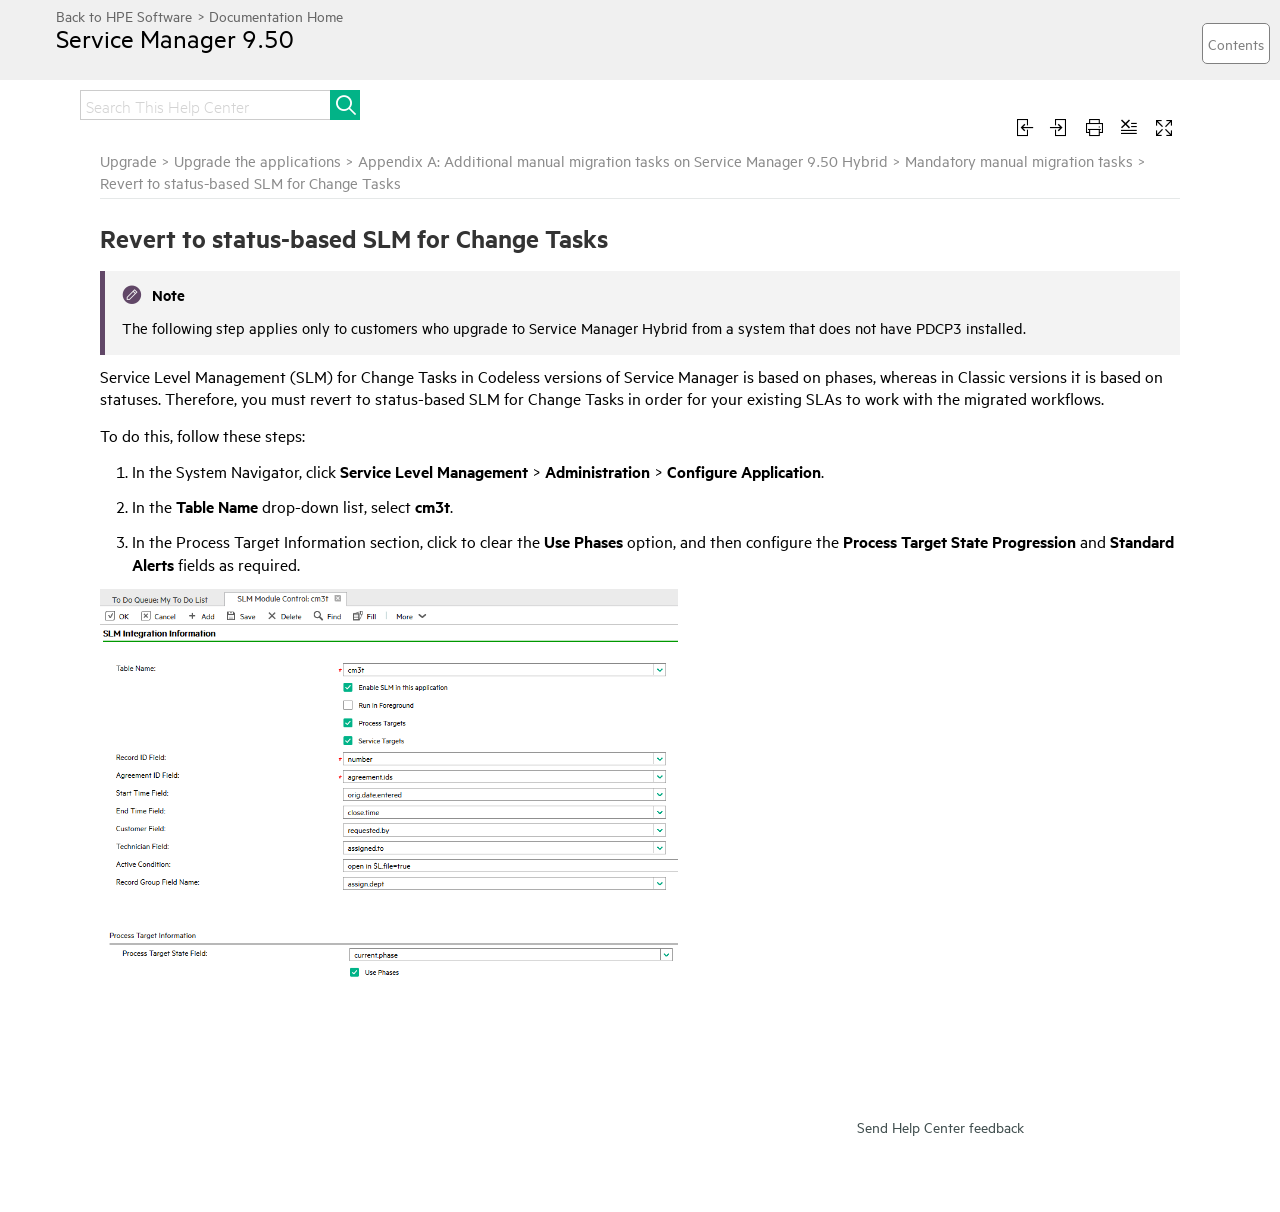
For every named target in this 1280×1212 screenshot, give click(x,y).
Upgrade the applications (257, 160)
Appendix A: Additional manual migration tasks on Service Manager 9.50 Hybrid (623, 160)
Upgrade (128, 160)
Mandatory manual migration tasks (1019, 160)
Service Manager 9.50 (175, 38)
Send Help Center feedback (940, 1126)
